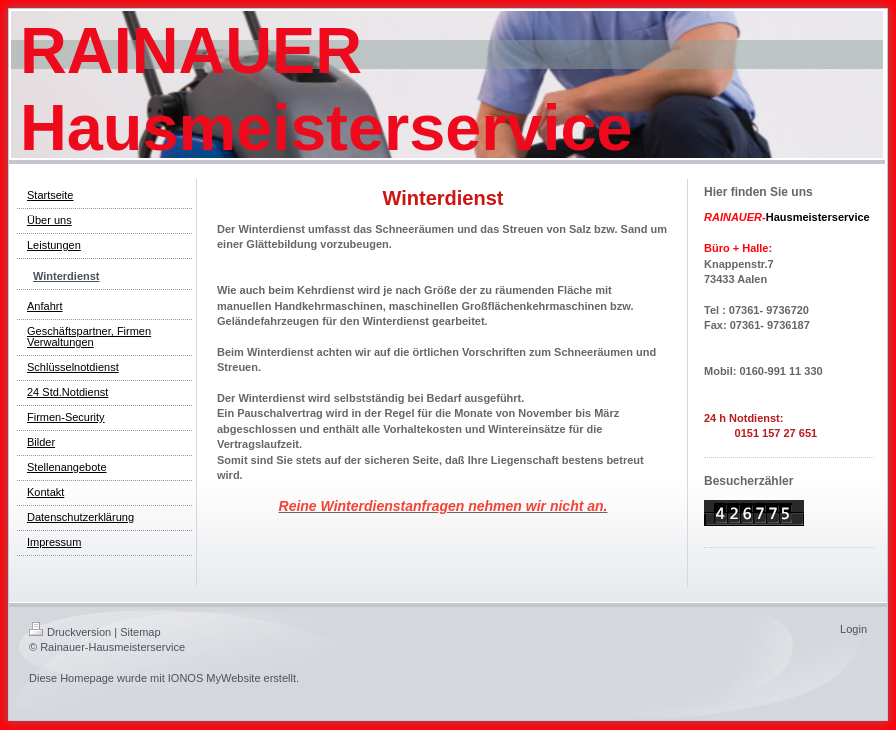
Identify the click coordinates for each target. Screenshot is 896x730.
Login (853, 629)
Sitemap (140, 632)
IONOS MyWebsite (214, 678)
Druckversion (70, 632)
